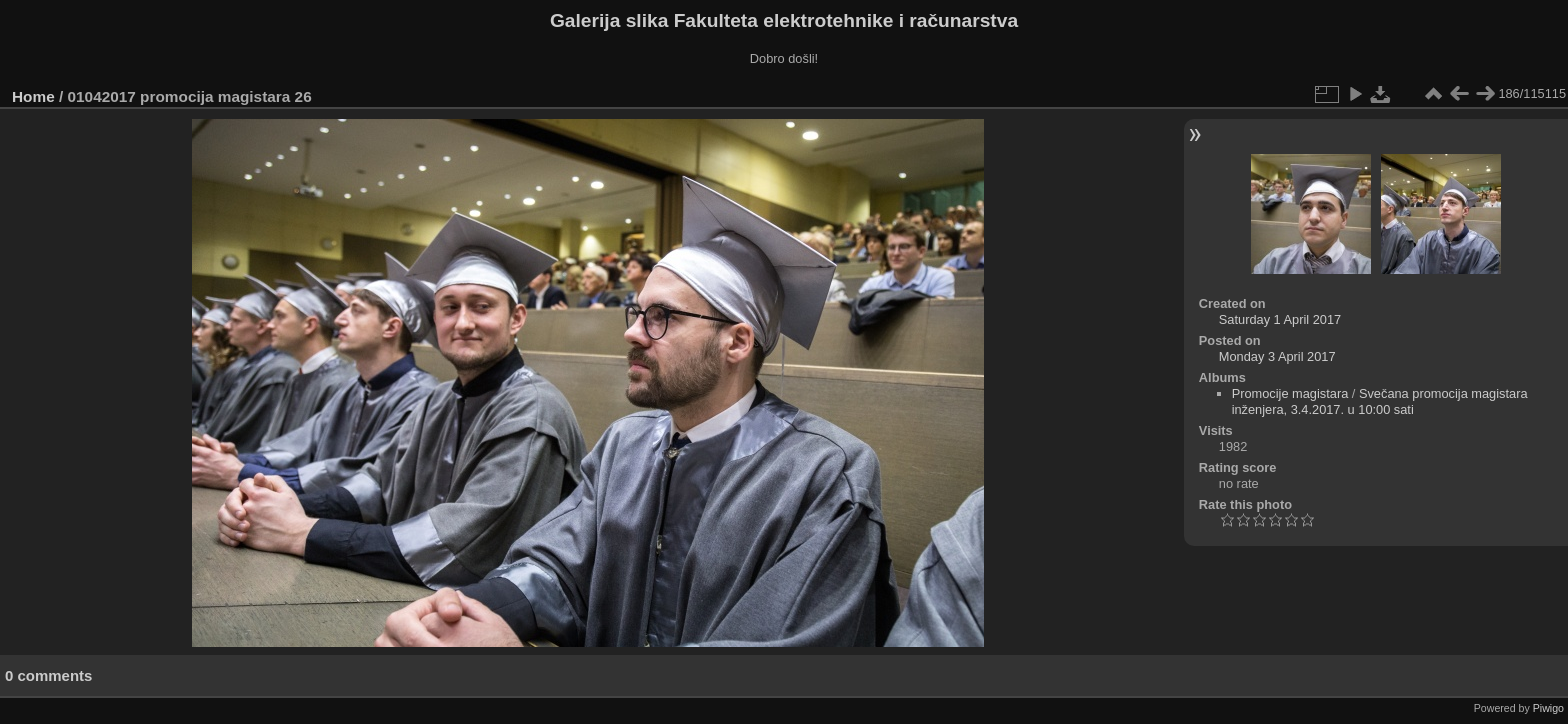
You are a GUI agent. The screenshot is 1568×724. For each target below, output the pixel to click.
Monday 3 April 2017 (1277, 356)
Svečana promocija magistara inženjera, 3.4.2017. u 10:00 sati (1380, 401)
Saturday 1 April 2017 (1280, 319)
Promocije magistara (1290, 393)
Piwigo (1548, 708)
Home (33, 96)
